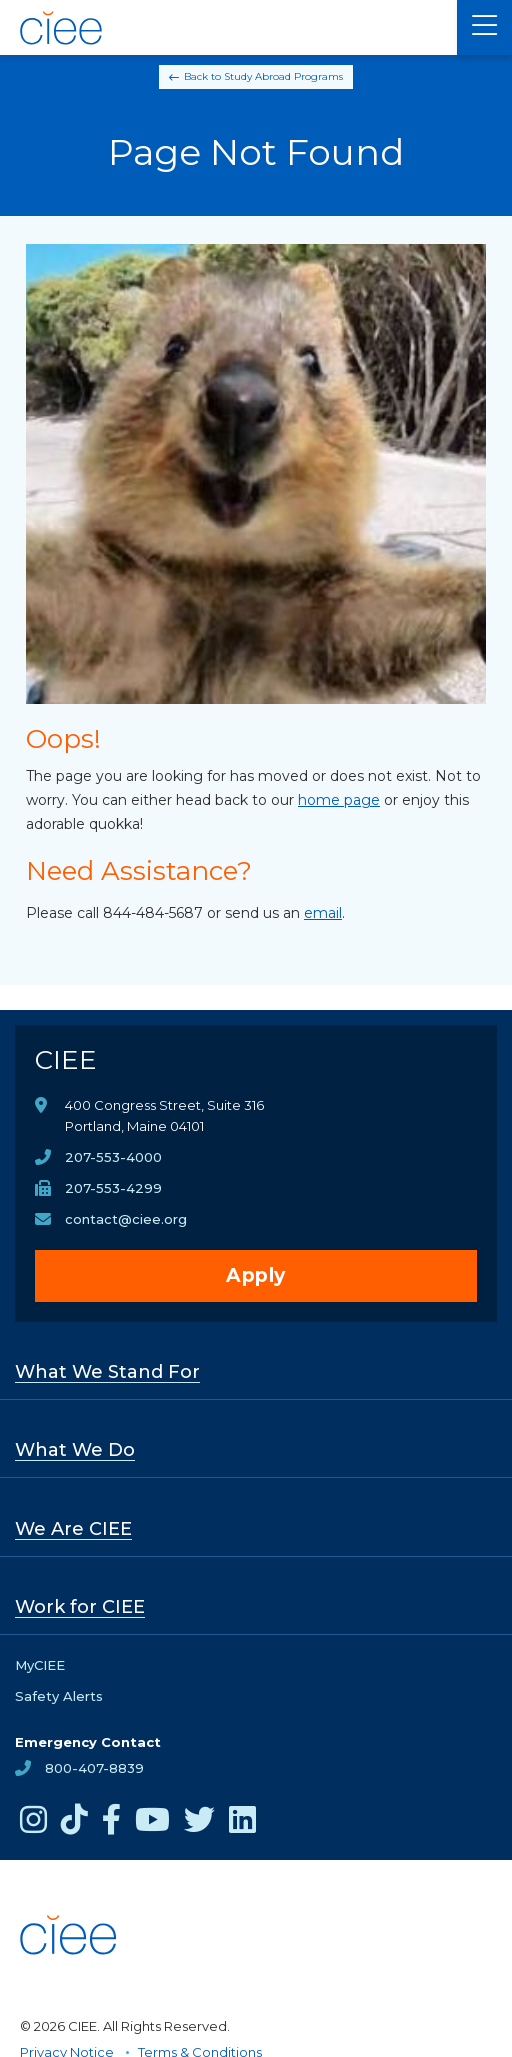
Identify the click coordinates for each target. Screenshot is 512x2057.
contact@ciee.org (126, 1219)
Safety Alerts (59, 1696)
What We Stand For (107, 1372)
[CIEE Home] (62, 28)
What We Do (75, 1450)
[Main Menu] (484, 27)
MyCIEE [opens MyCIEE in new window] (40, 1665)
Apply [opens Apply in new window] (256, 1275)
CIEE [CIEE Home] (66, 1060)
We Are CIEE (73, 1529)
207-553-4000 (113, 1157)
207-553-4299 (113, 1188)
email (323, 913)
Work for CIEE (80, 1607)
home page (339, 800)
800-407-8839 (94, 1768)
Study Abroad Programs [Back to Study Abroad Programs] (283, 76)
